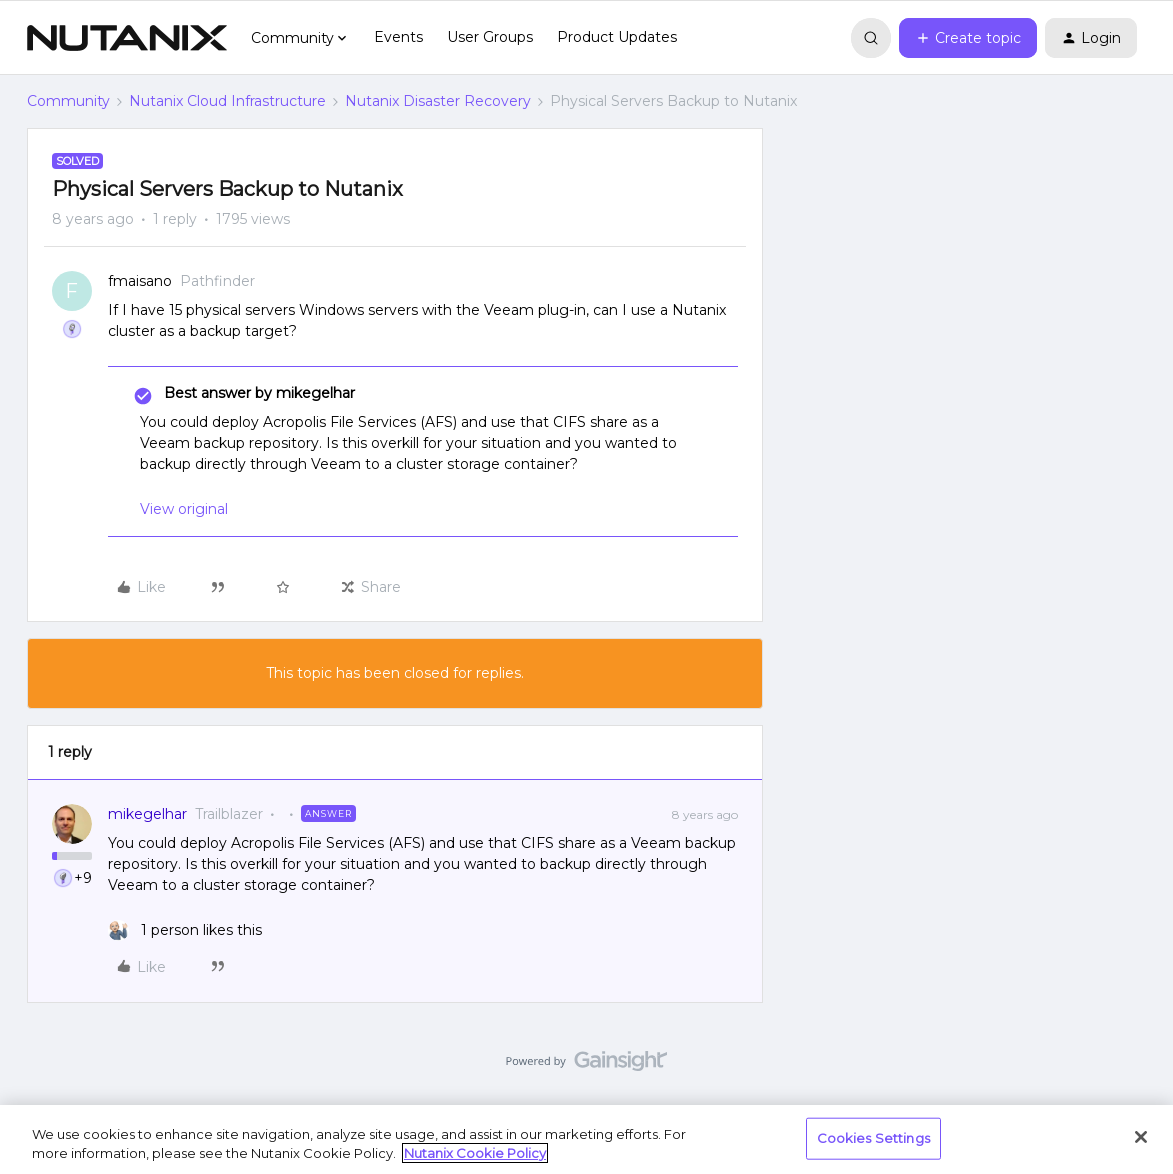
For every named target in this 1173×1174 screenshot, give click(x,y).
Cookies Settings (873, 1138)
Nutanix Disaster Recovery (438, 101)
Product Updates (617, 37)
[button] (968, 38)
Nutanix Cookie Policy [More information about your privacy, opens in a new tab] (475, 1153)
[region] (586, 1139)
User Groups (490, 37)
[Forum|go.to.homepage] (127, 38)
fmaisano (140, 281)
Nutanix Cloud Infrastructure (227, 101)
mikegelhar (147, 814)
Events (398, 37)
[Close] (1141, 1137)
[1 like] (185, 930)
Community (68, 101)
